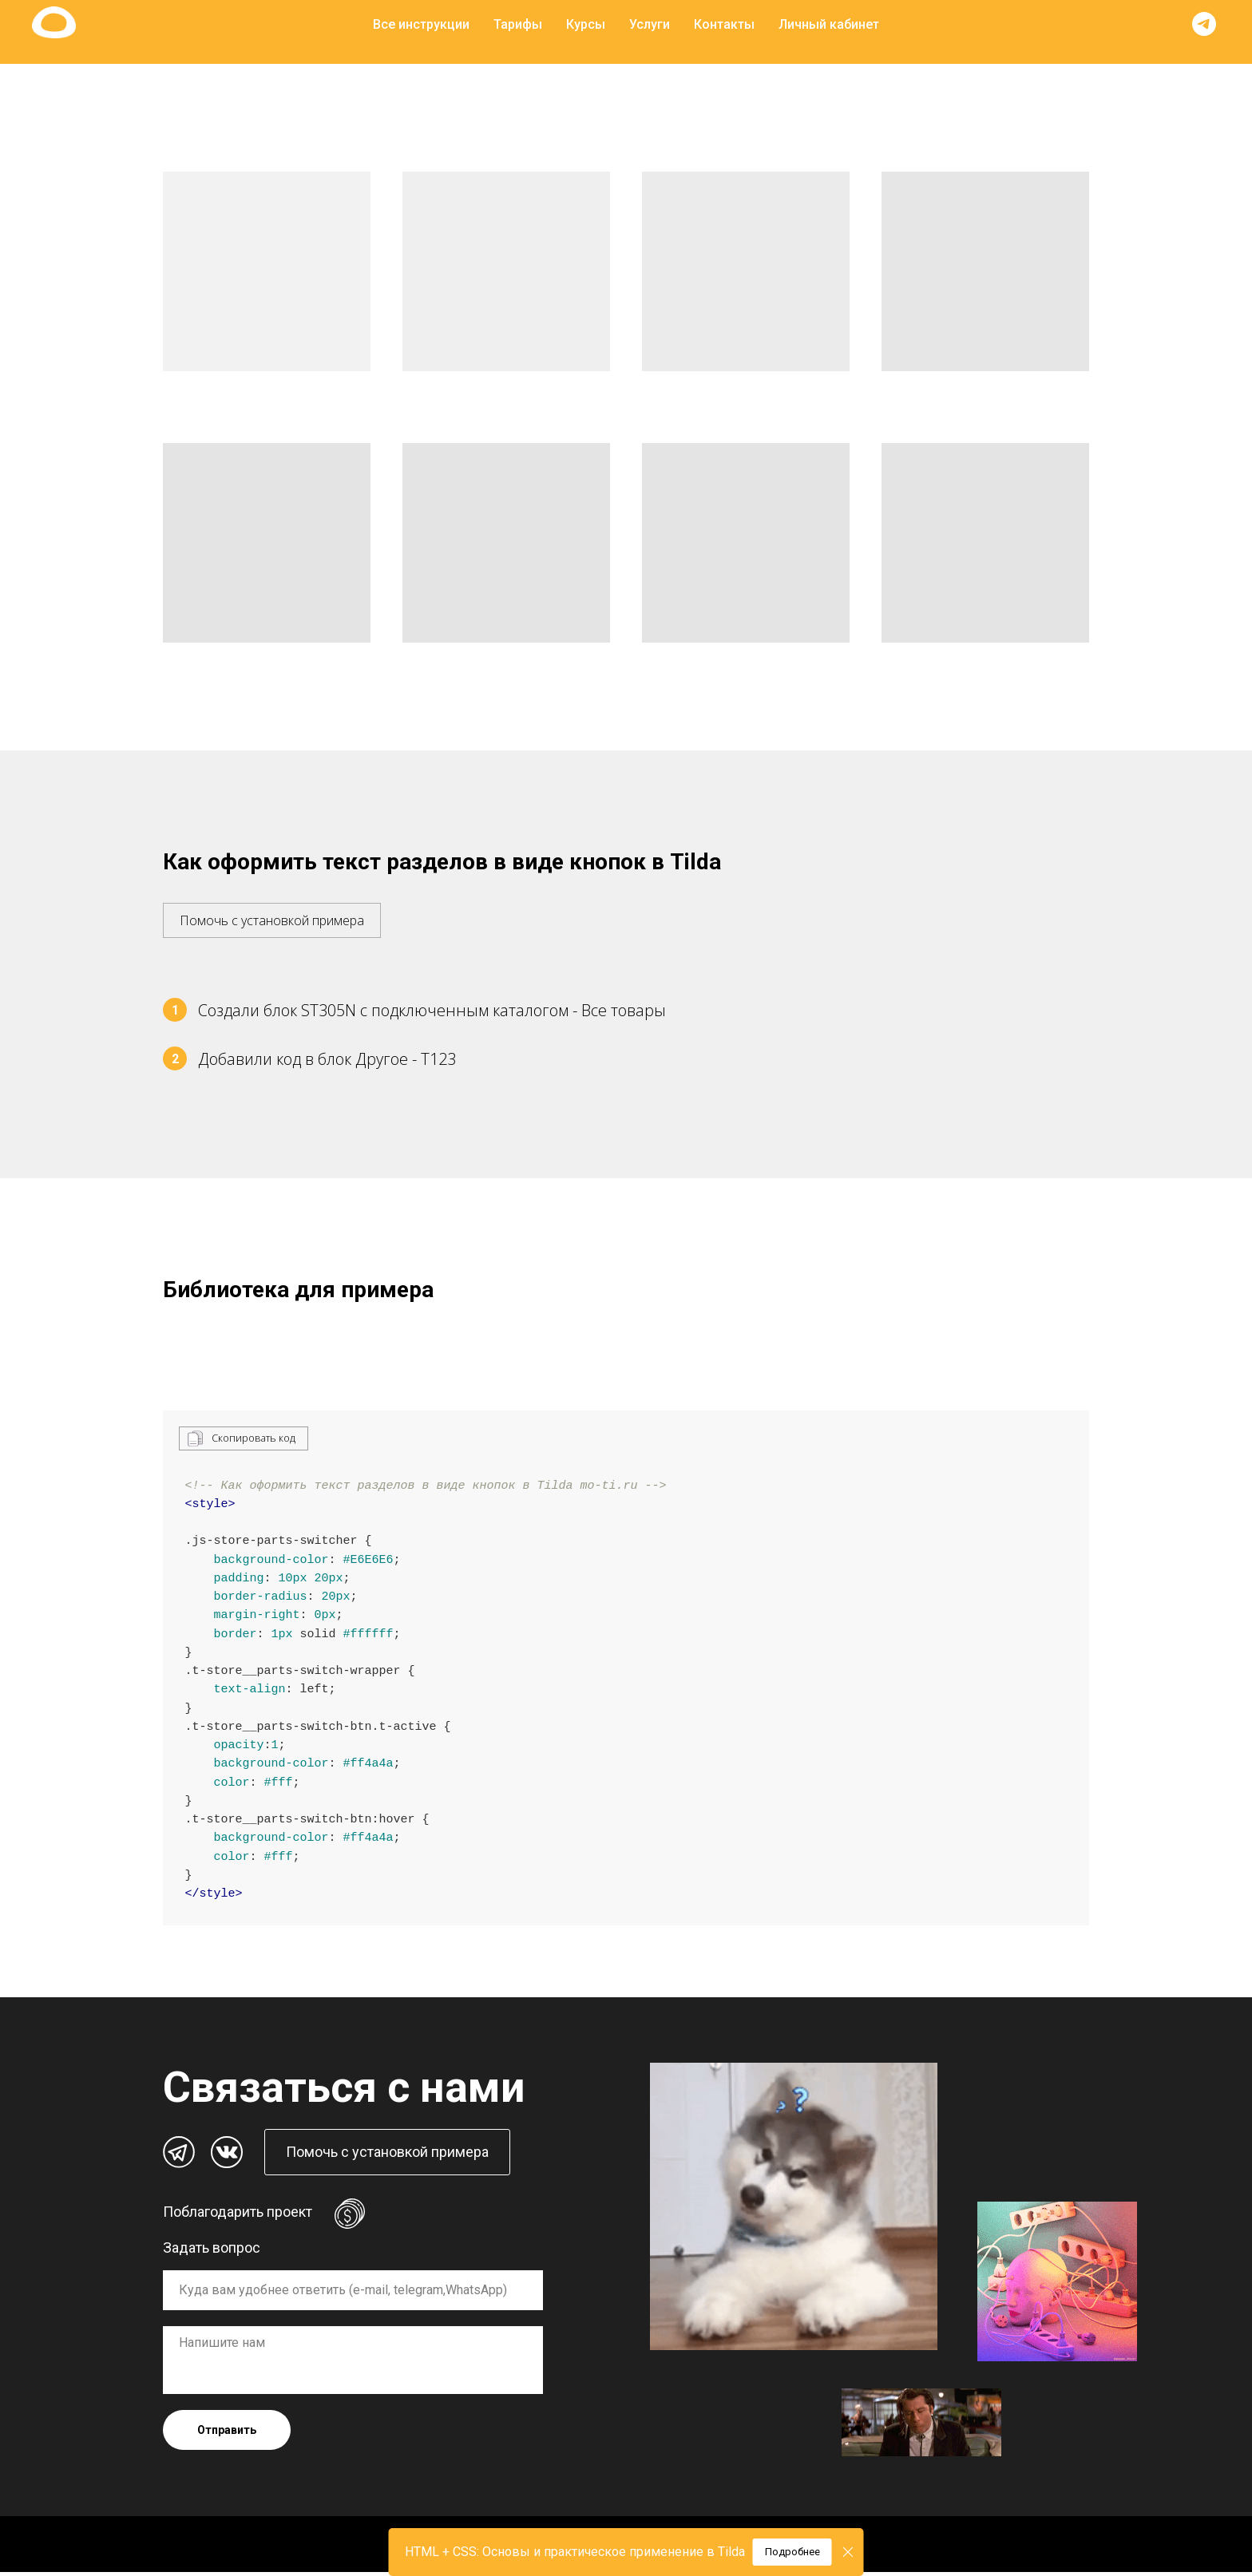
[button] (272, 912)
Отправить (226, 2434)
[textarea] (353, 2364)
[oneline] (353, 2294)
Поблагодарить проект (237, 2215)
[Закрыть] (848, 2552)
